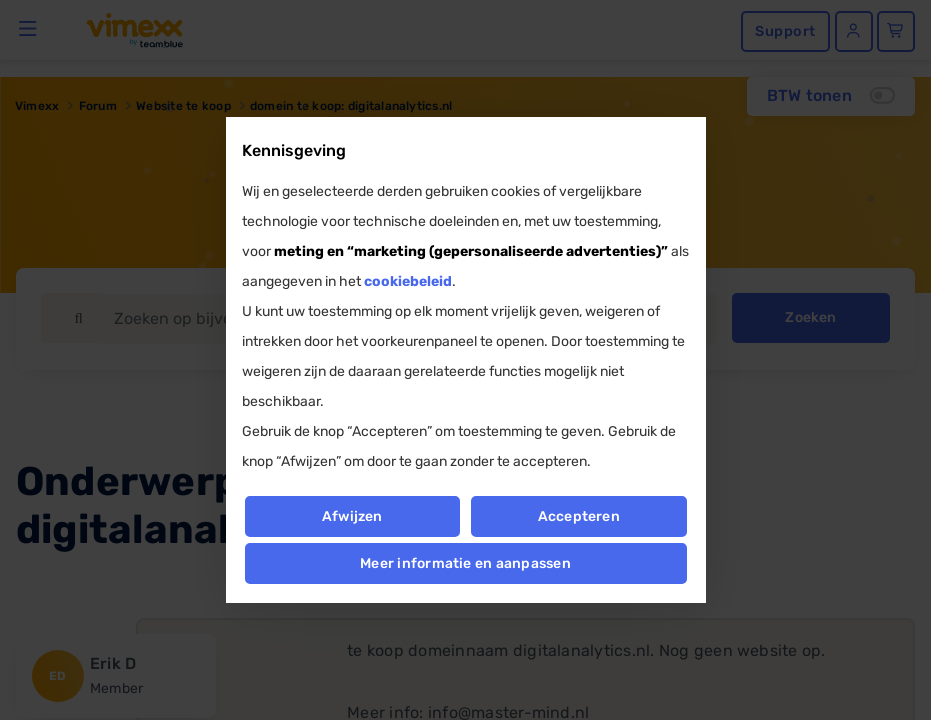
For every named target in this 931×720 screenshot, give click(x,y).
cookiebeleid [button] (408, 281)
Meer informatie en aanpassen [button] (465, 563)
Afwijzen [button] (352, 516)
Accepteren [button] (579, 516)
